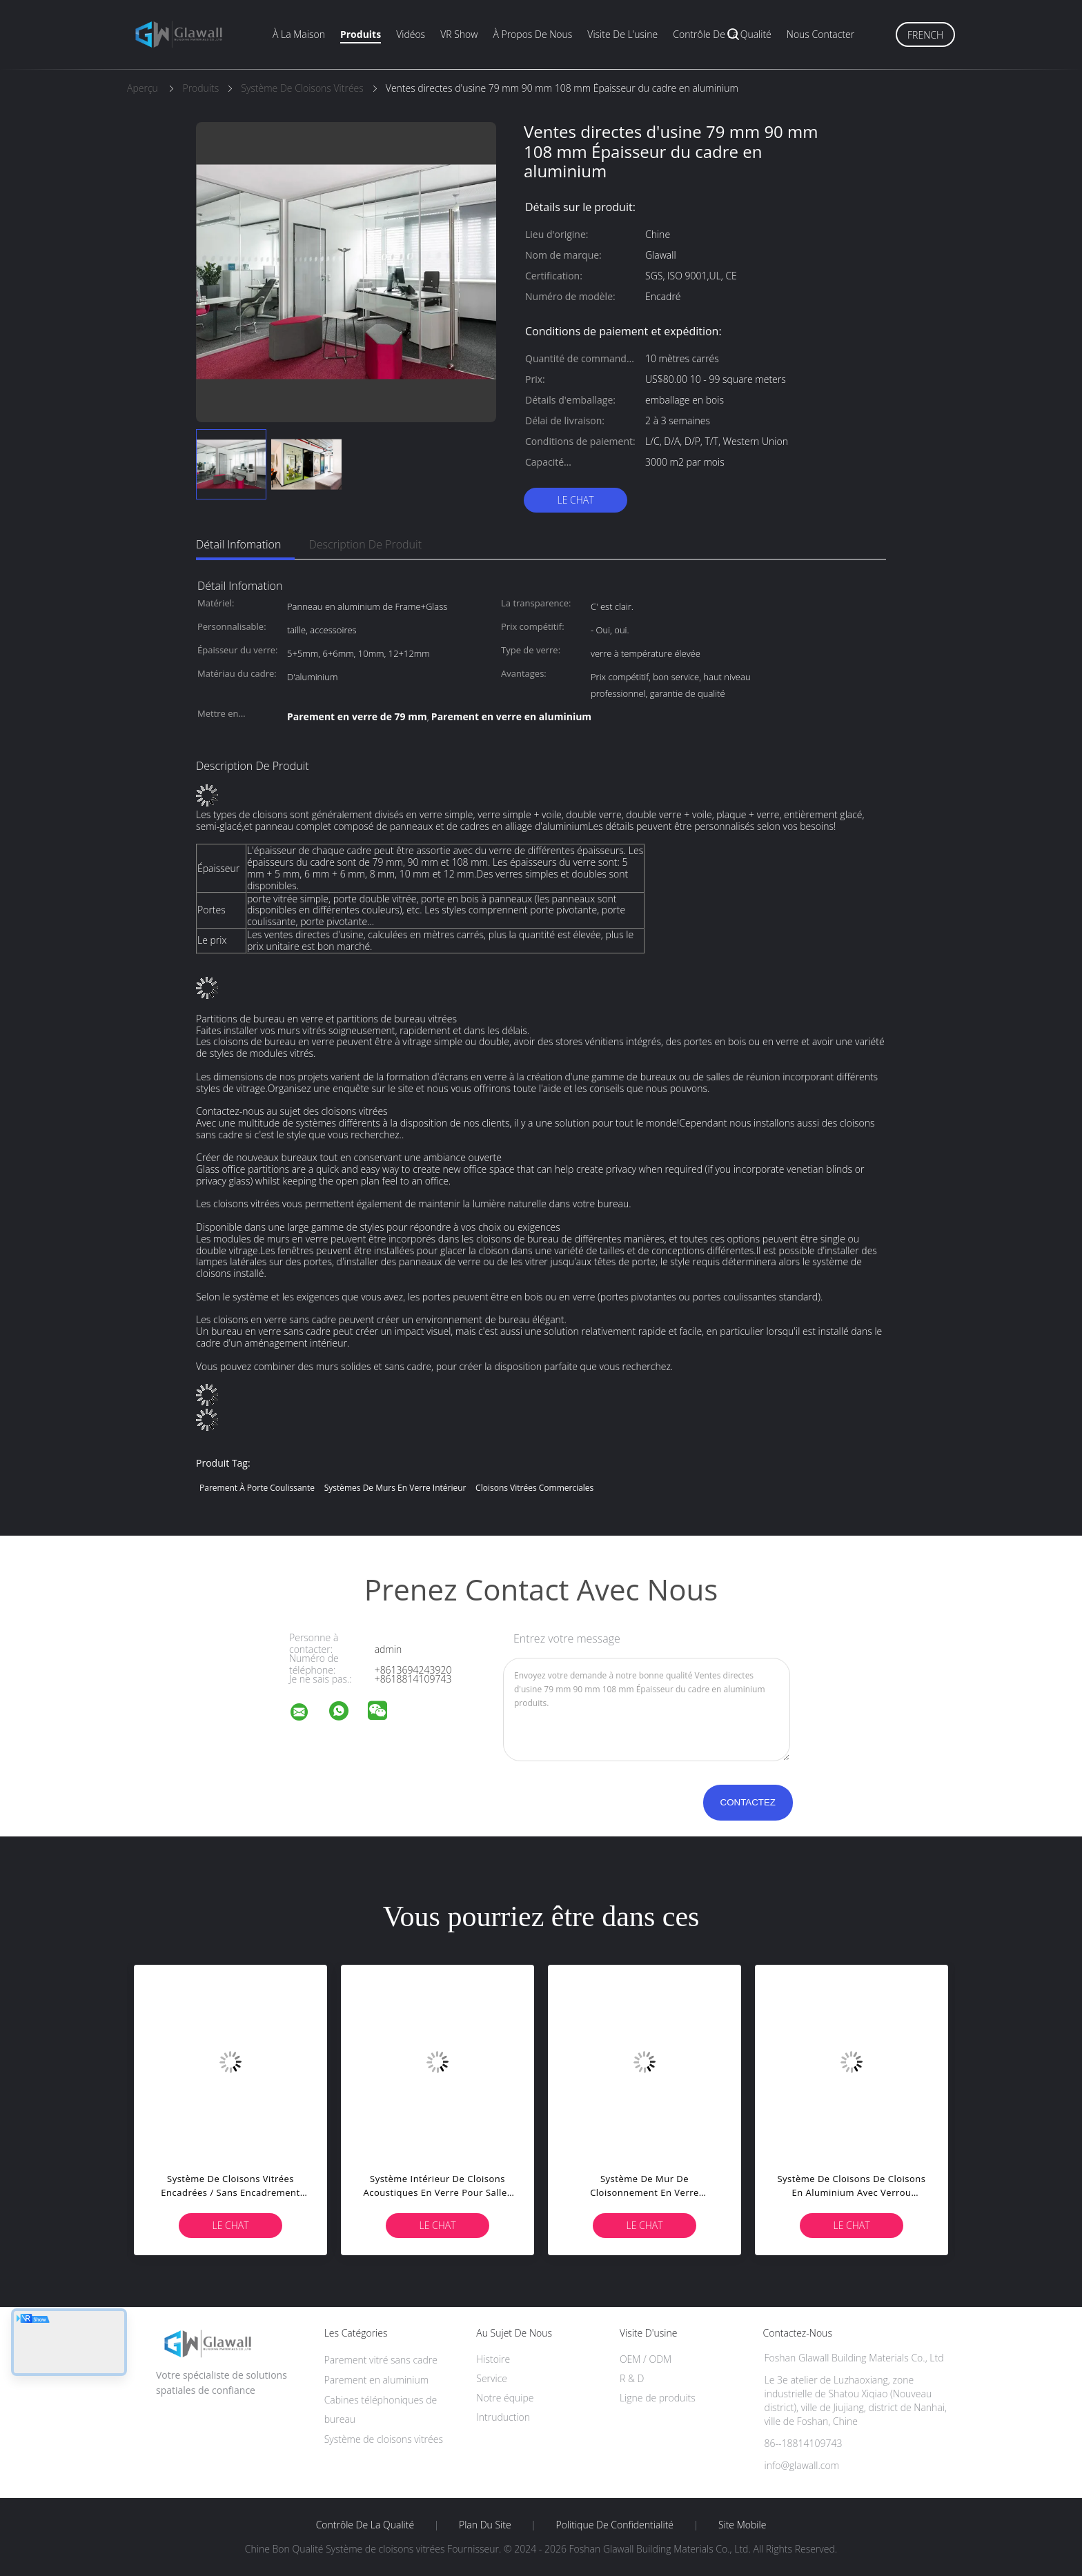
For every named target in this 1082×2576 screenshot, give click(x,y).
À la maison (299, 34)
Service (491, 2378)
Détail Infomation (238, 544)
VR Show (459, 34)
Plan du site (485, 2525)
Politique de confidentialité (615, 2525)
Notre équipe (504, 2397)
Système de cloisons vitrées (383, 2439)
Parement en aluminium (376, 2379)
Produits (360, 34)
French (925, 34)
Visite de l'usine (622, 34)
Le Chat (575, 499)
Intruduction (503, 2417)
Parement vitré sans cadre (380, 2359)
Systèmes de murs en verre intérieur (395, 1488)
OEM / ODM (645, 2359)
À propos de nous (532, 34)
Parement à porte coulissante (257, 1488)
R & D (632, 2378)
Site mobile (742, 2525)
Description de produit (365, 544)
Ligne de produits (658, 2397)
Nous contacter (820, 34)
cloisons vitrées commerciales (534, 1488)
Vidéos (410, 34)
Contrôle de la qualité (722, 34)
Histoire (493, 2359)
